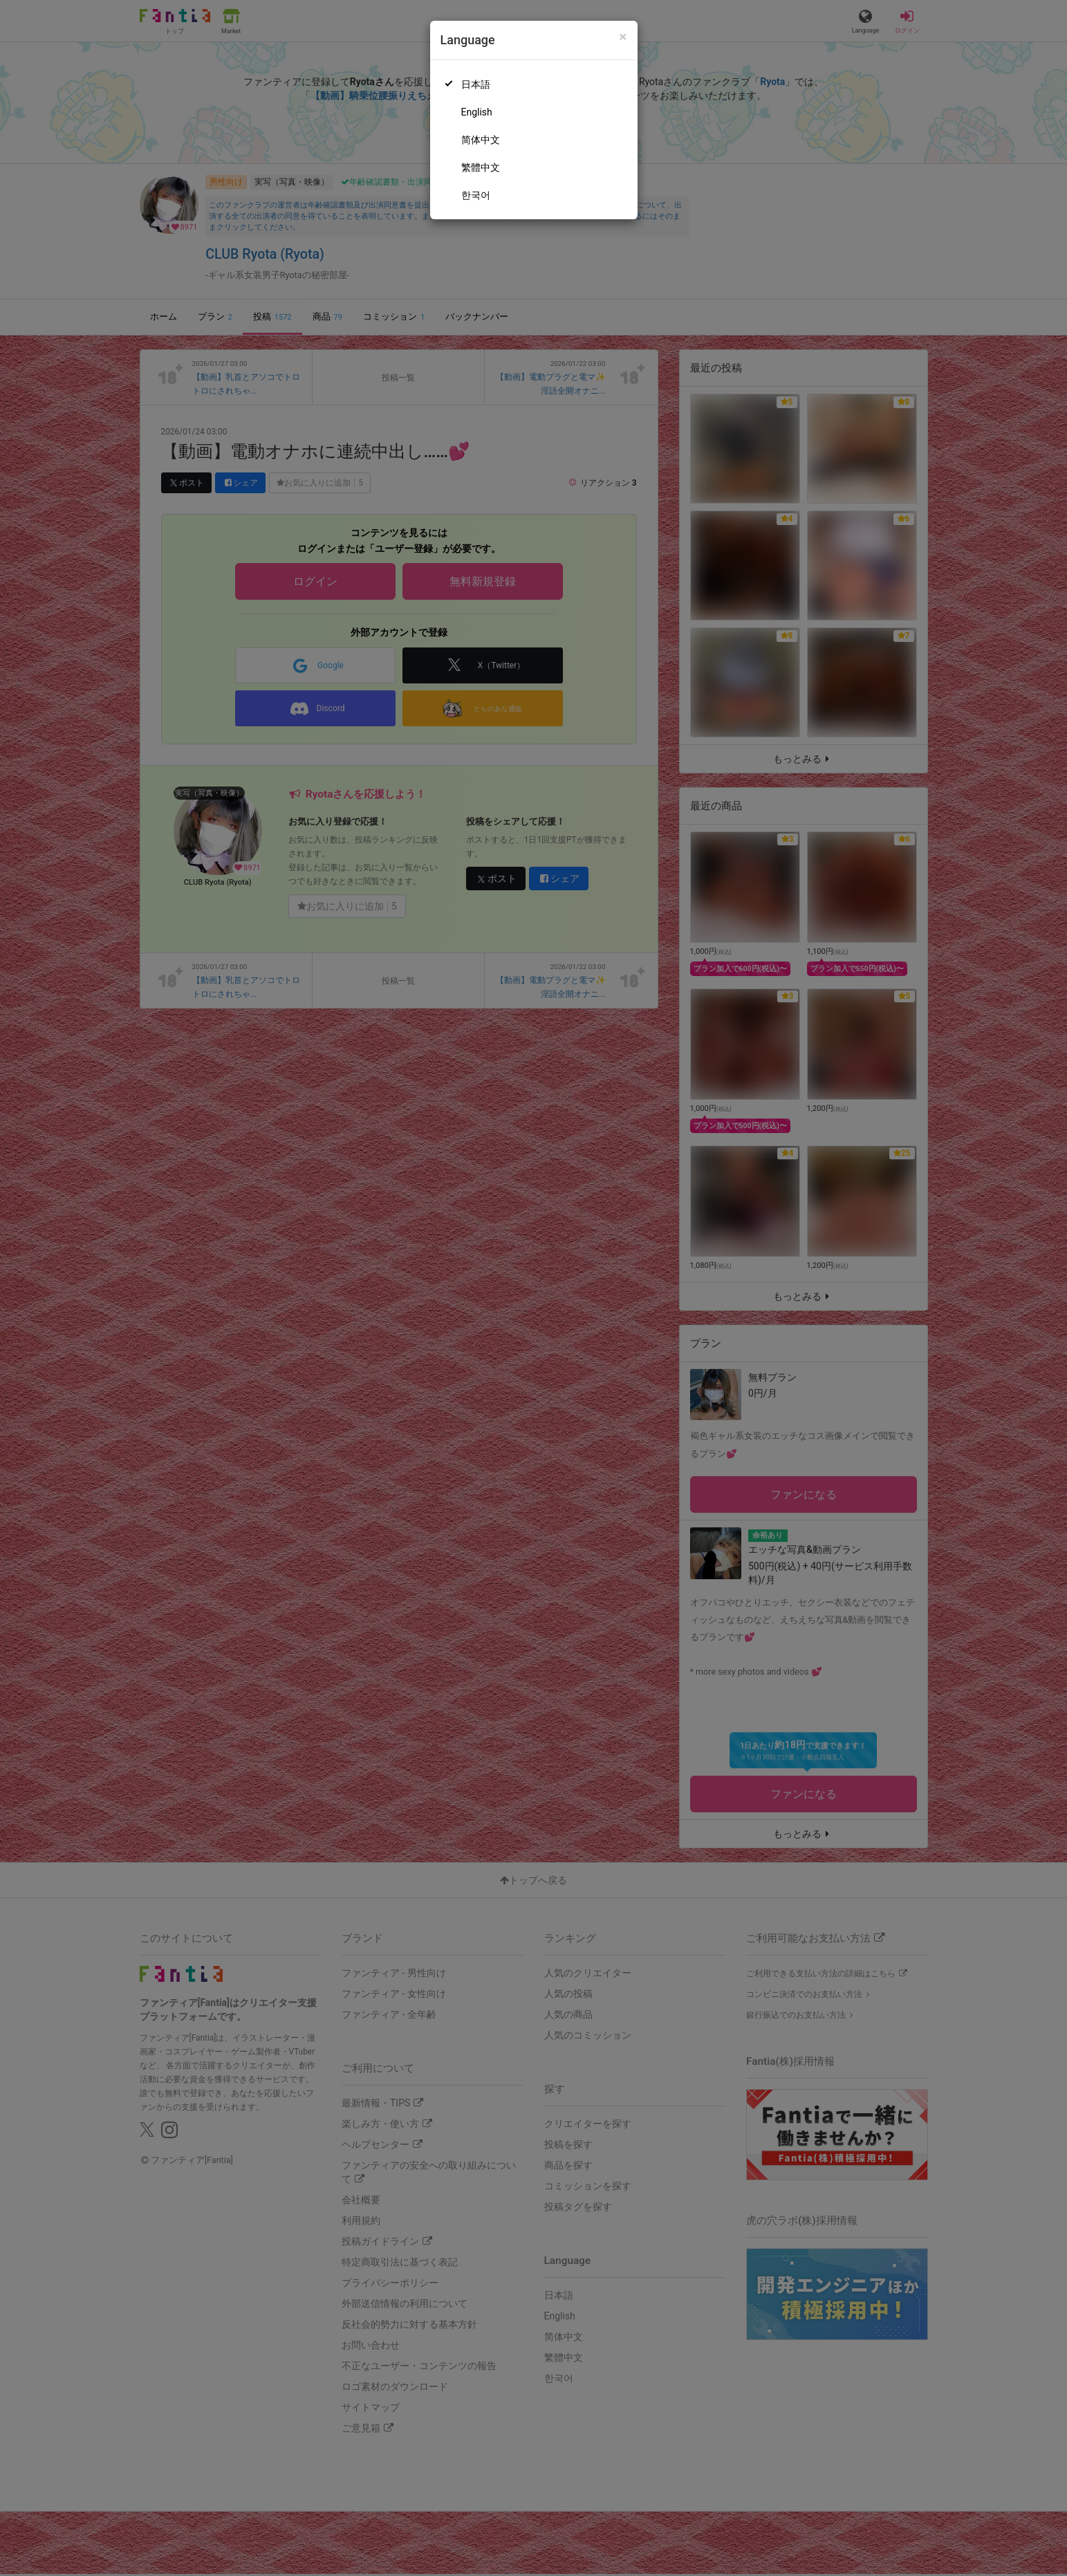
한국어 (475, 195)
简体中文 (480, 139)
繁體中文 (480, 167)
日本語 (475, 84)
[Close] (623, 37)
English (476, 112)
